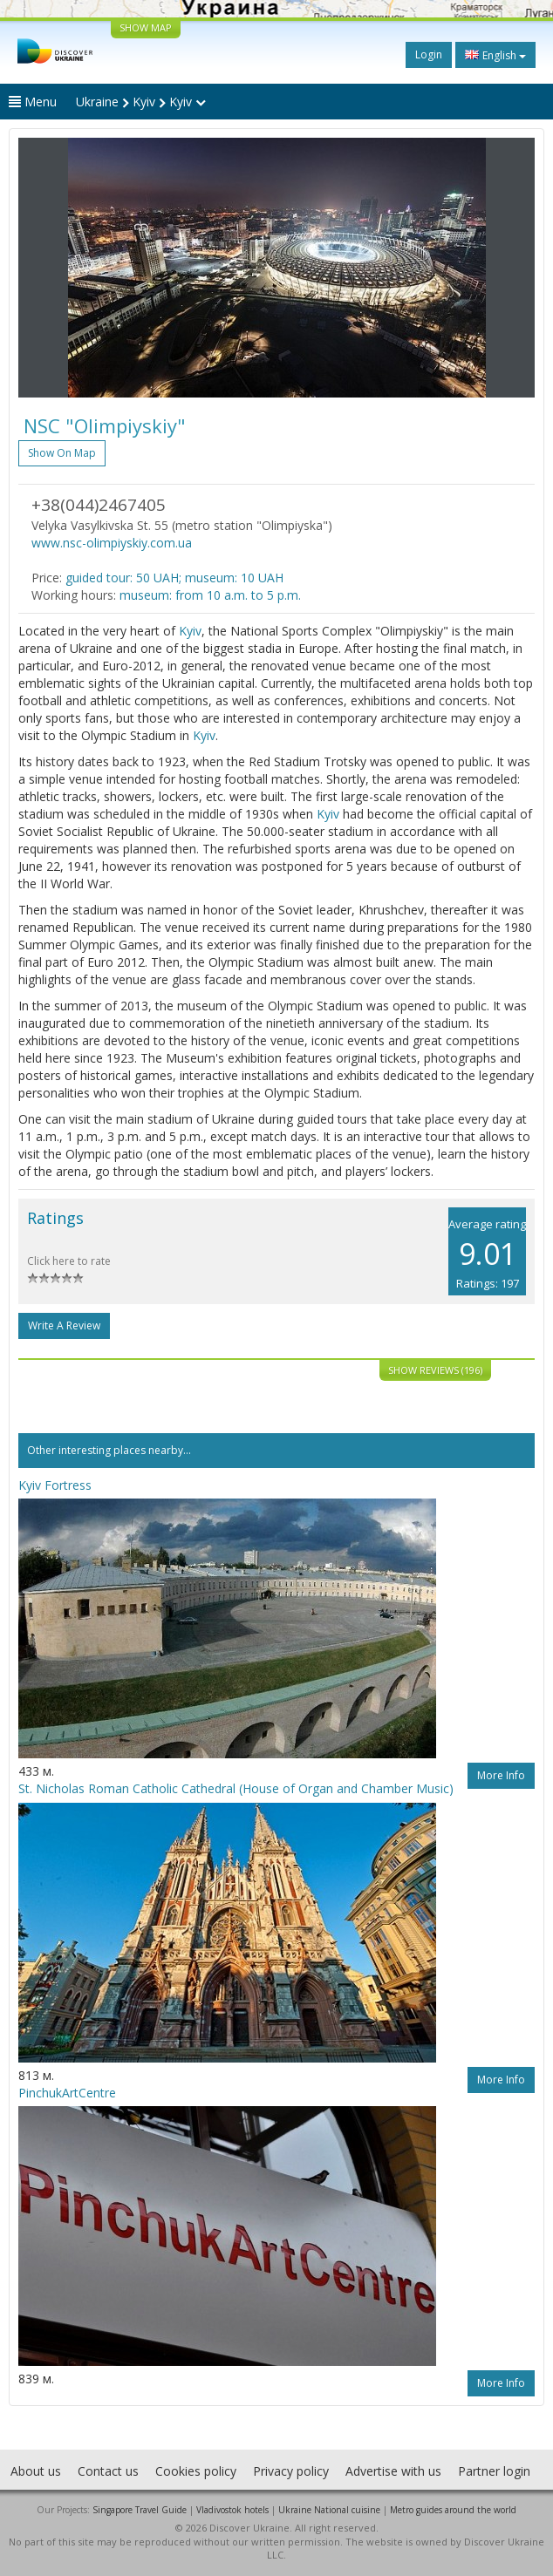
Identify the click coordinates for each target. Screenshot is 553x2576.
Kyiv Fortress (55, 1485)
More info (501, 1775)
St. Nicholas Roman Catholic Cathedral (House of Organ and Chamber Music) (236, 1788)
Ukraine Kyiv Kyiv (141, 101)
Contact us (108, 2471)
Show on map (62, 452)
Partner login (494, 2471)
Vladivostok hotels (232, 2510)
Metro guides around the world (453, 2510)
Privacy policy (291, 2471)
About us (35, 2471)
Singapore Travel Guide (139, 2510)
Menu (33, 101)
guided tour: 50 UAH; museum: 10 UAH (174, 577)
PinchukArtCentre (67, 2092)
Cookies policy (195, 2471)
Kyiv (190, 630)
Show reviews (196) (435, 1369)
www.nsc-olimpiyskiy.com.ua (111, 542)
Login (428, 54)
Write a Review (64, 1325)
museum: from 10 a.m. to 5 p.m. (210, 595)
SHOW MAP (145, 27)
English (495, 55)
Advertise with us (393, 2471)
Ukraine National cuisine (329, 2510)
